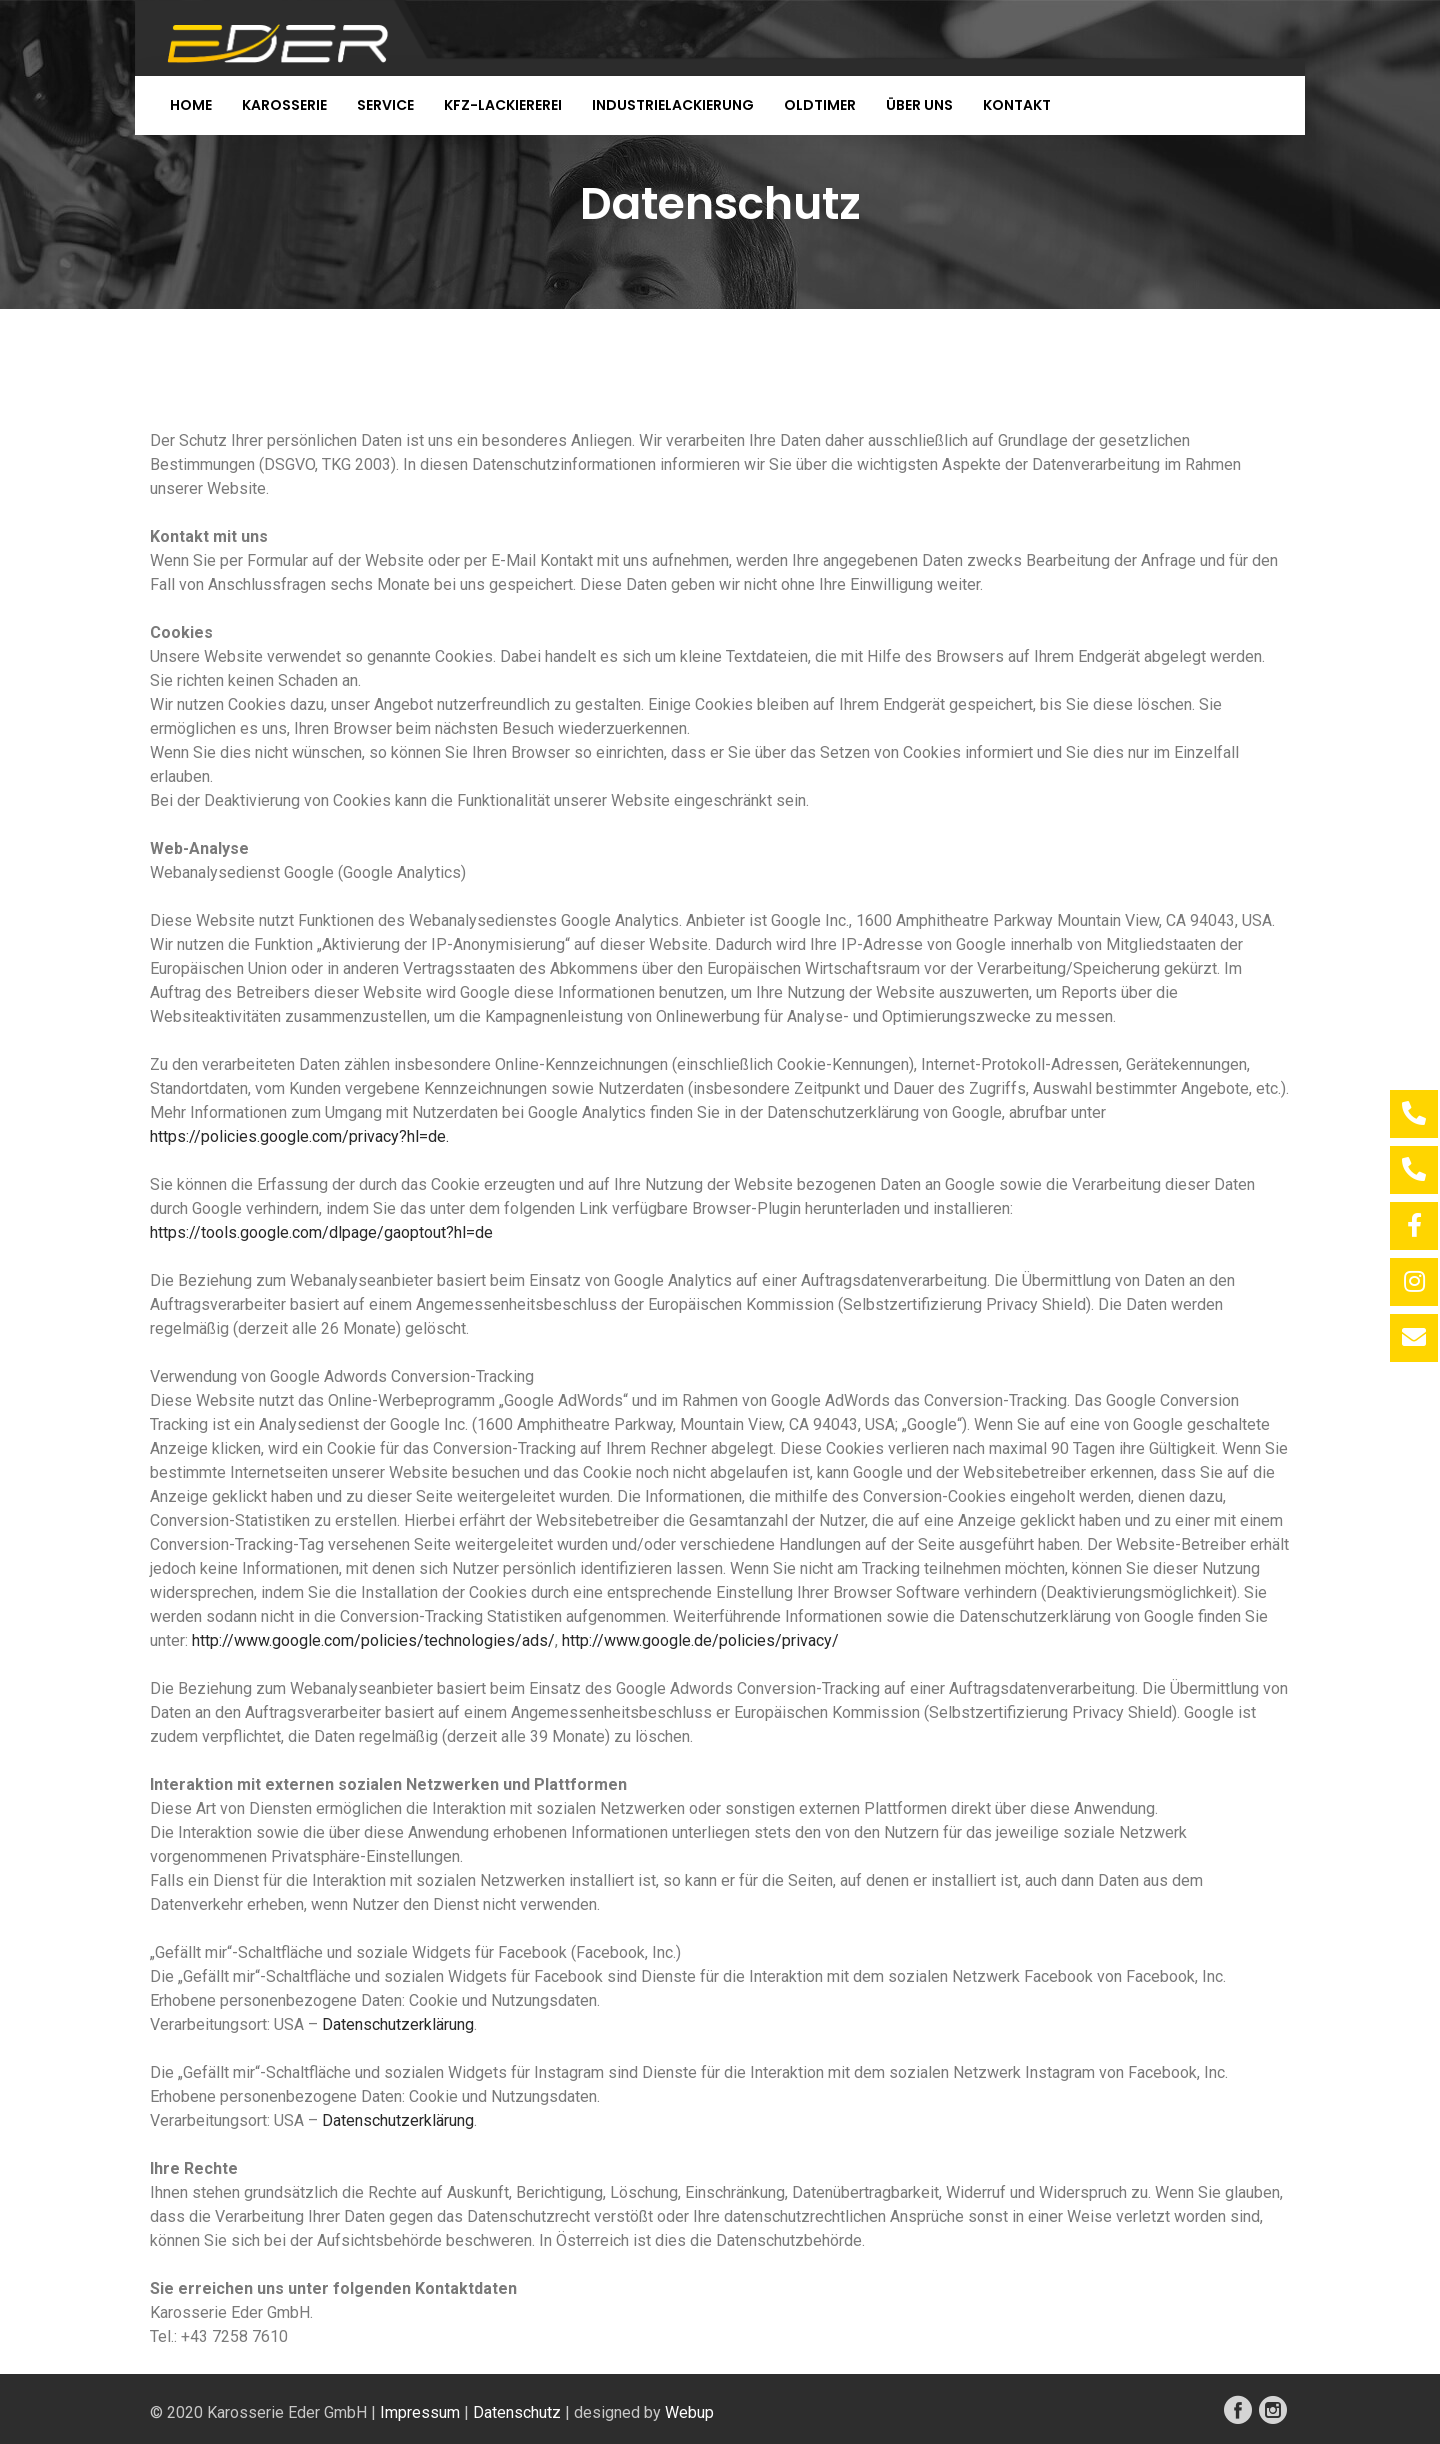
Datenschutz (517, 2412)
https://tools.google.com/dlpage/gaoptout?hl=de (321, 1232)
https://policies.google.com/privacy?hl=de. (299, 1136)
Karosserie (284, 105)
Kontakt (1017, 105)
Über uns (919, 105)
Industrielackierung (673, 105)
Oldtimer (820, 105)
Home (191, 105)
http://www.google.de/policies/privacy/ (700, 1640)
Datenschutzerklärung (398, 2024)
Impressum (420, 2412)
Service (385, 105)
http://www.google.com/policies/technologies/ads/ (373, 1640)
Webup (689, 2412)
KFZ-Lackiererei (503, 105)
